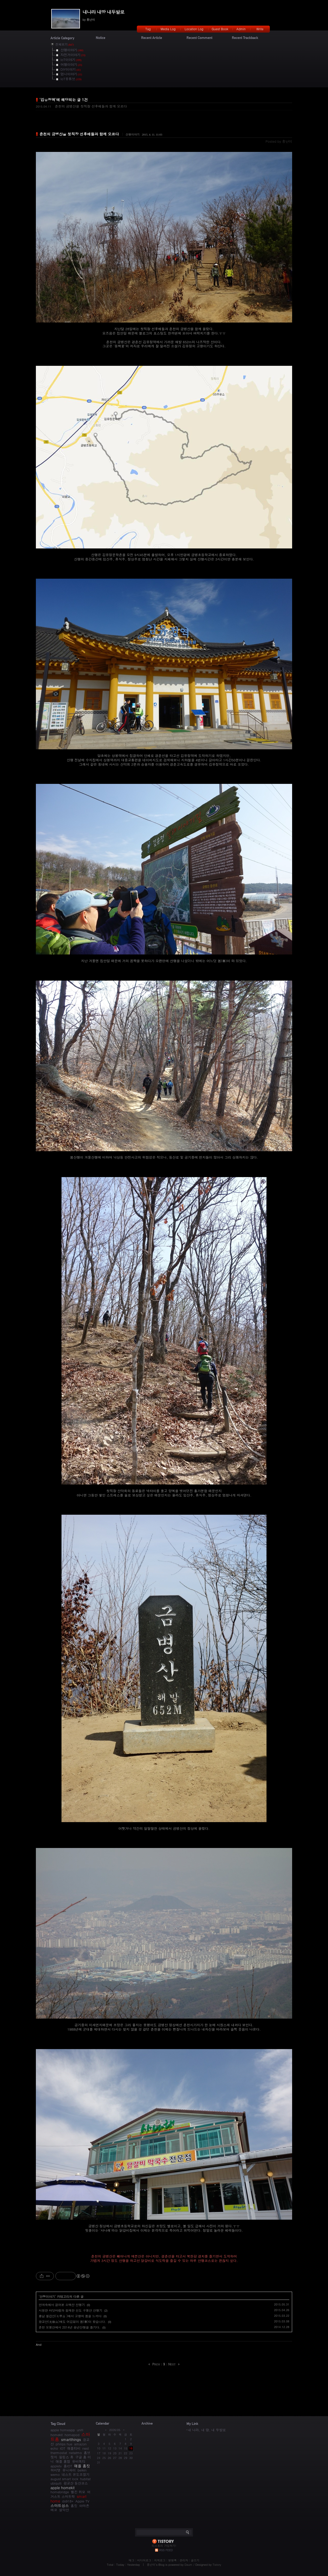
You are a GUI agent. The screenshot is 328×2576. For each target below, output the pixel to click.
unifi (80, 2429)
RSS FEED (166, 2550)
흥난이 (151, 2565)
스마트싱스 (59, 2505)
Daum (188, 2565)
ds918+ (68, 2501)
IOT (62, 2448)
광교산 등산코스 (75, 2483)
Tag (148, 29)
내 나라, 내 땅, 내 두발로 (207, 2429)
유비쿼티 (78, 2461)
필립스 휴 (66, 2457)
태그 (131, 2560)
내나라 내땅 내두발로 (103, 12)
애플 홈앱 (63, 2461)
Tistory (217, 2565)
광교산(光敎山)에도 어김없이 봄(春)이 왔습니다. (72, 2321)
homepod (72, 2434)
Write (259, 29)
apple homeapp (62, 2429)
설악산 (64, 2509)
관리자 (184, 2560)
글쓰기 (195, 2560)
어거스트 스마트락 (70, 2494)
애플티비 (73, 2448)
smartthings (71, 2439)
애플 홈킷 (82, 2465)
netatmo (75, 2452)
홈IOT (68, 2466)
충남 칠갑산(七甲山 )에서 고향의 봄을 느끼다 (70, 2316)
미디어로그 (144, 2560)
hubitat (85, 2478)
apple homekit (62, 2487)
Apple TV (82, 2501)
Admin (241, 29)
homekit (56, 2434)
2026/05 (114, 2430)
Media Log (168, 29)
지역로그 (159, 2560)
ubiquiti (55, 2483)
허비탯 (55, 2470)
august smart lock (64, 2478)
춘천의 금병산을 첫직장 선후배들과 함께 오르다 (91, 106)
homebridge (59, 2491)
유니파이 (69, 2470)
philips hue (64, 2444)
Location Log (194, 29)
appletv (56, 2466)
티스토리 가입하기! (164, 2546)
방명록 (172, 2560)
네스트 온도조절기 (75, 2474)
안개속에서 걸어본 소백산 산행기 (62, 2304)
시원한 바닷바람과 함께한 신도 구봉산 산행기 (70, 2310)
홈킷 (74, 2505)
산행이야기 (133, 134)
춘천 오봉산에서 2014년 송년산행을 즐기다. (69, 2327)
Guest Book (220, 29)
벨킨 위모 (78, 2491)
